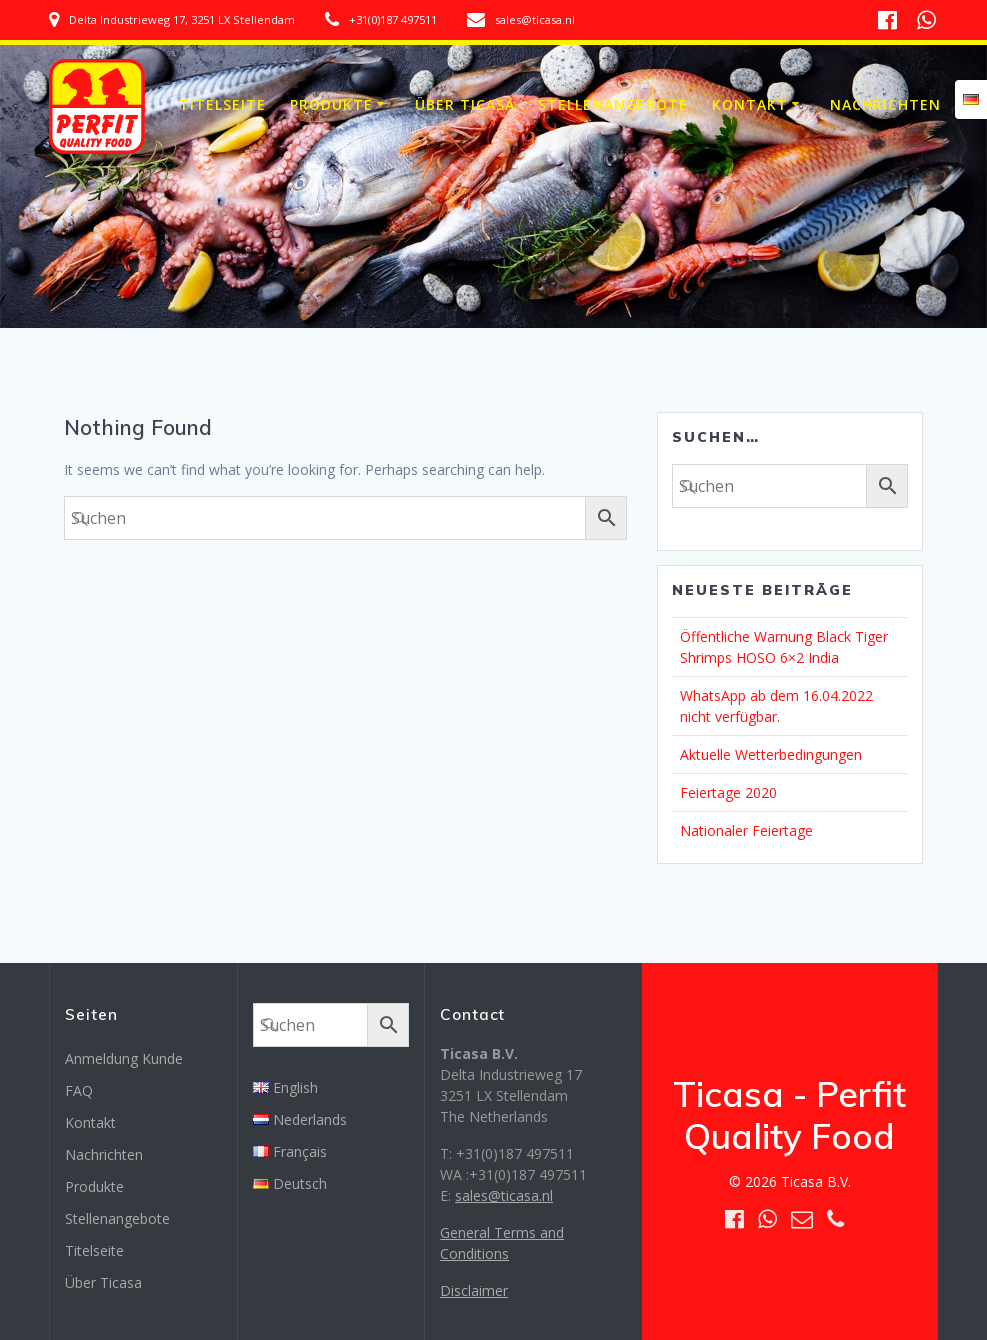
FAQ (79, 1090)
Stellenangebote (613, 104)
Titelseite (222, 104)
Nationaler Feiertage (746, 830)
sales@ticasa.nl (504, 1195)
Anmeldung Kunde (124, 1058)
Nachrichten (885, 104)
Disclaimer (474, 1290)
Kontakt (750, 104)
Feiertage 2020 (728, 792)
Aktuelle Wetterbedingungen (771, 754)
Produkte (331, 104)
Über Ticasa (465, 104)
